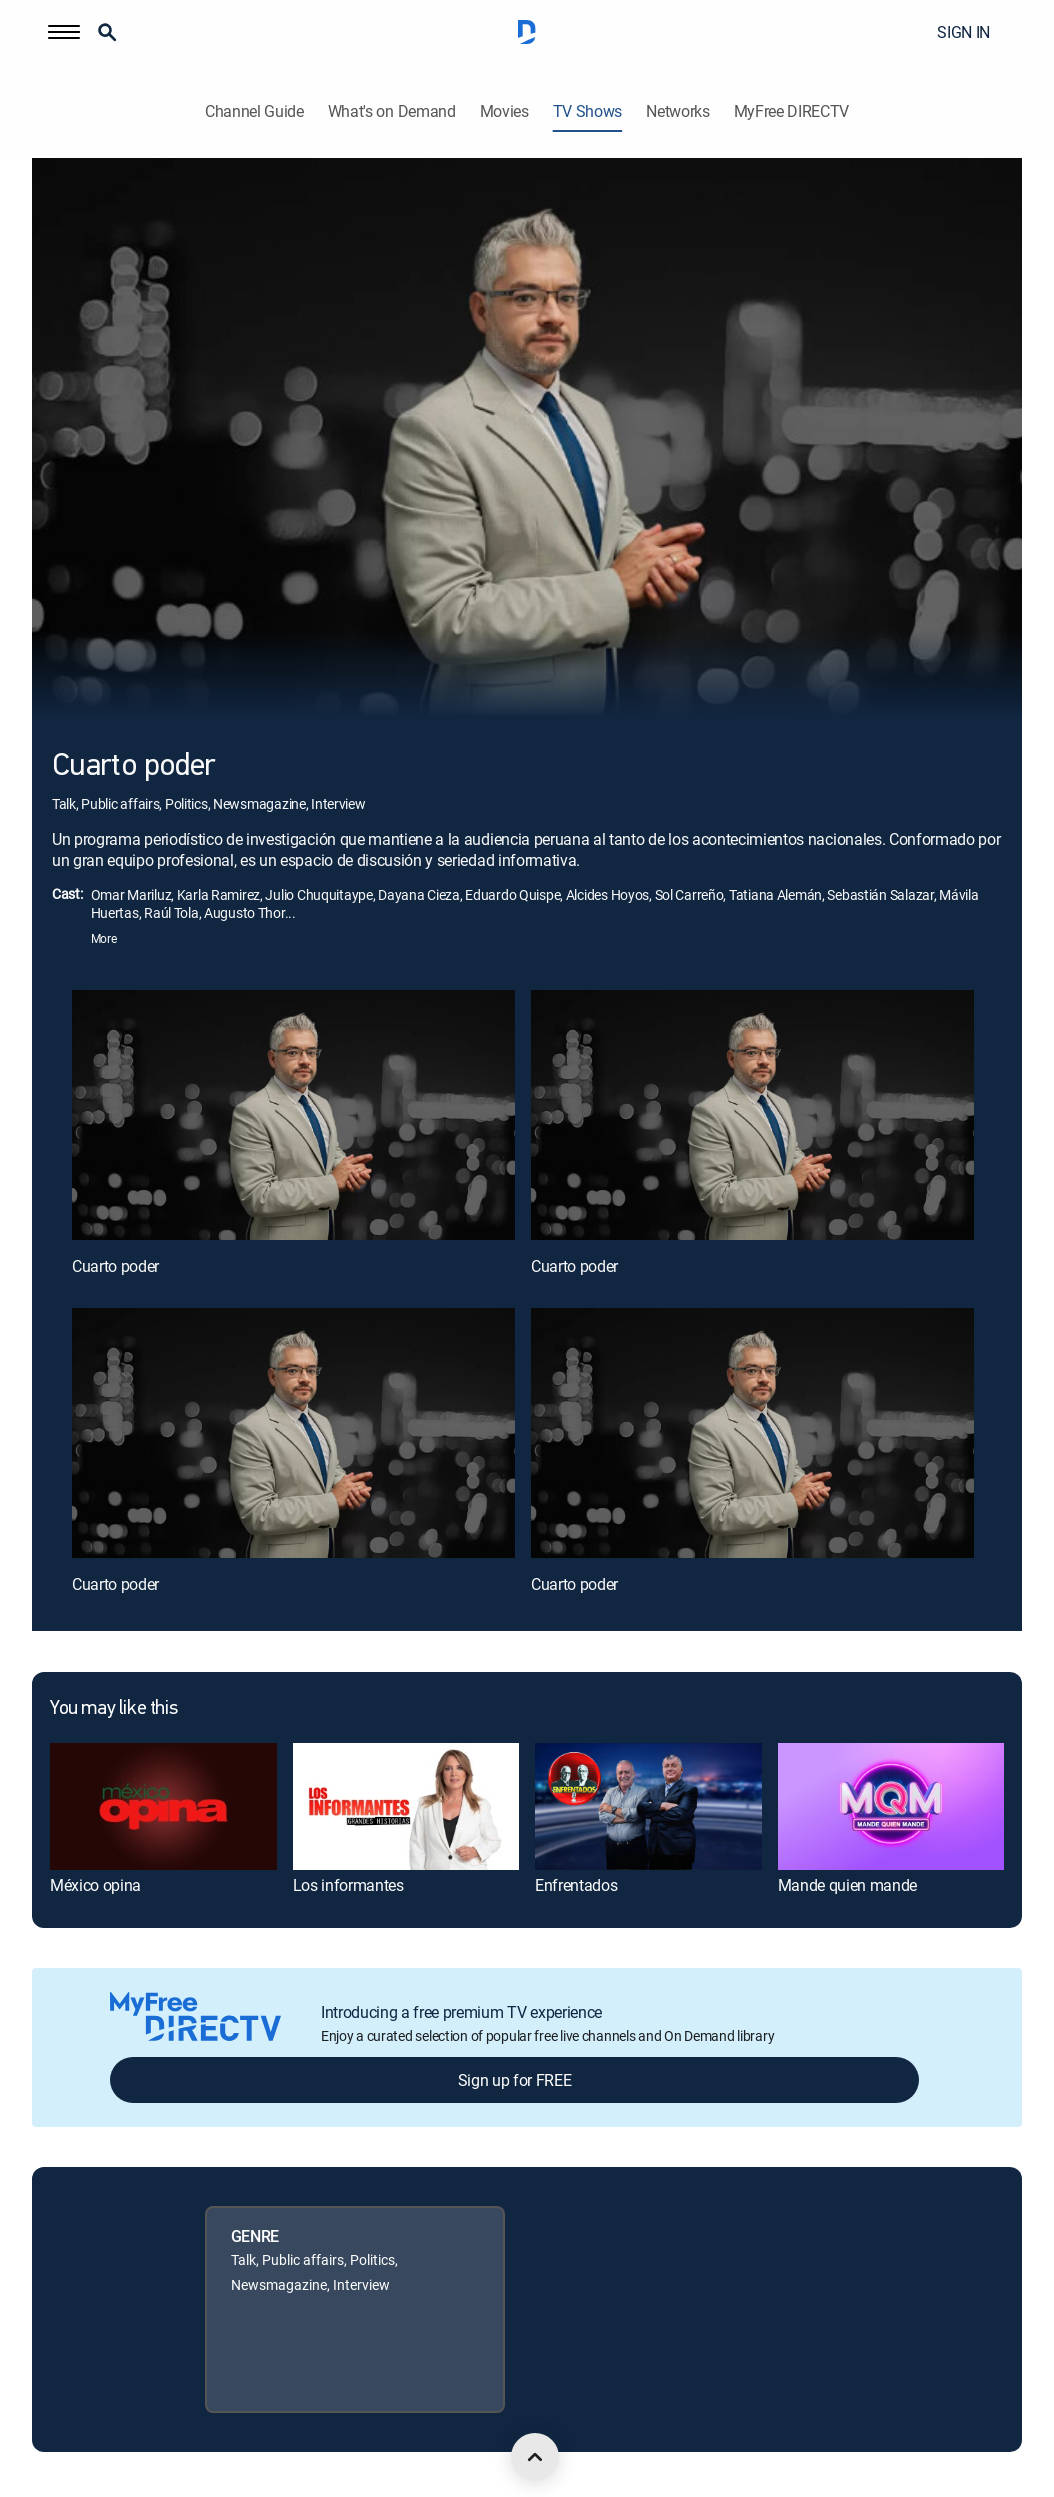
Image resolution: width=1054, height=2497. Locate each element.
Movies (504, 111)
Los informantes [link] (348, 1885)
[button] (64, 32)
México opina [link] (95, 1885)
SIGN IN (963, 32)
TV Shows (587, 111)
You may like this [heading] (113, 1709)
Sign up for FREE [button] (515, 2080)
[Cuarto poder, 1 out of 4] (293, 1114)
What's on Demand (392, 111)
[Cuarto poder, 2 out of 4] (752, 1114)
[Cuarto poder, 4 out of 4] (752, 1432)
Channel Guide (254, 111)
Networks (677, 111)
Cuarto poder (115, 1266)
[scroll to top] (535, 2457)
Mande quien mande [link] (848, 1885)
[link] (163, 1806)
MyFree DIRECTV (792, 111)
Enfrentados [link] (576, 1885)
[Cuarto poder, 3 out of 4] (293, 1432)
